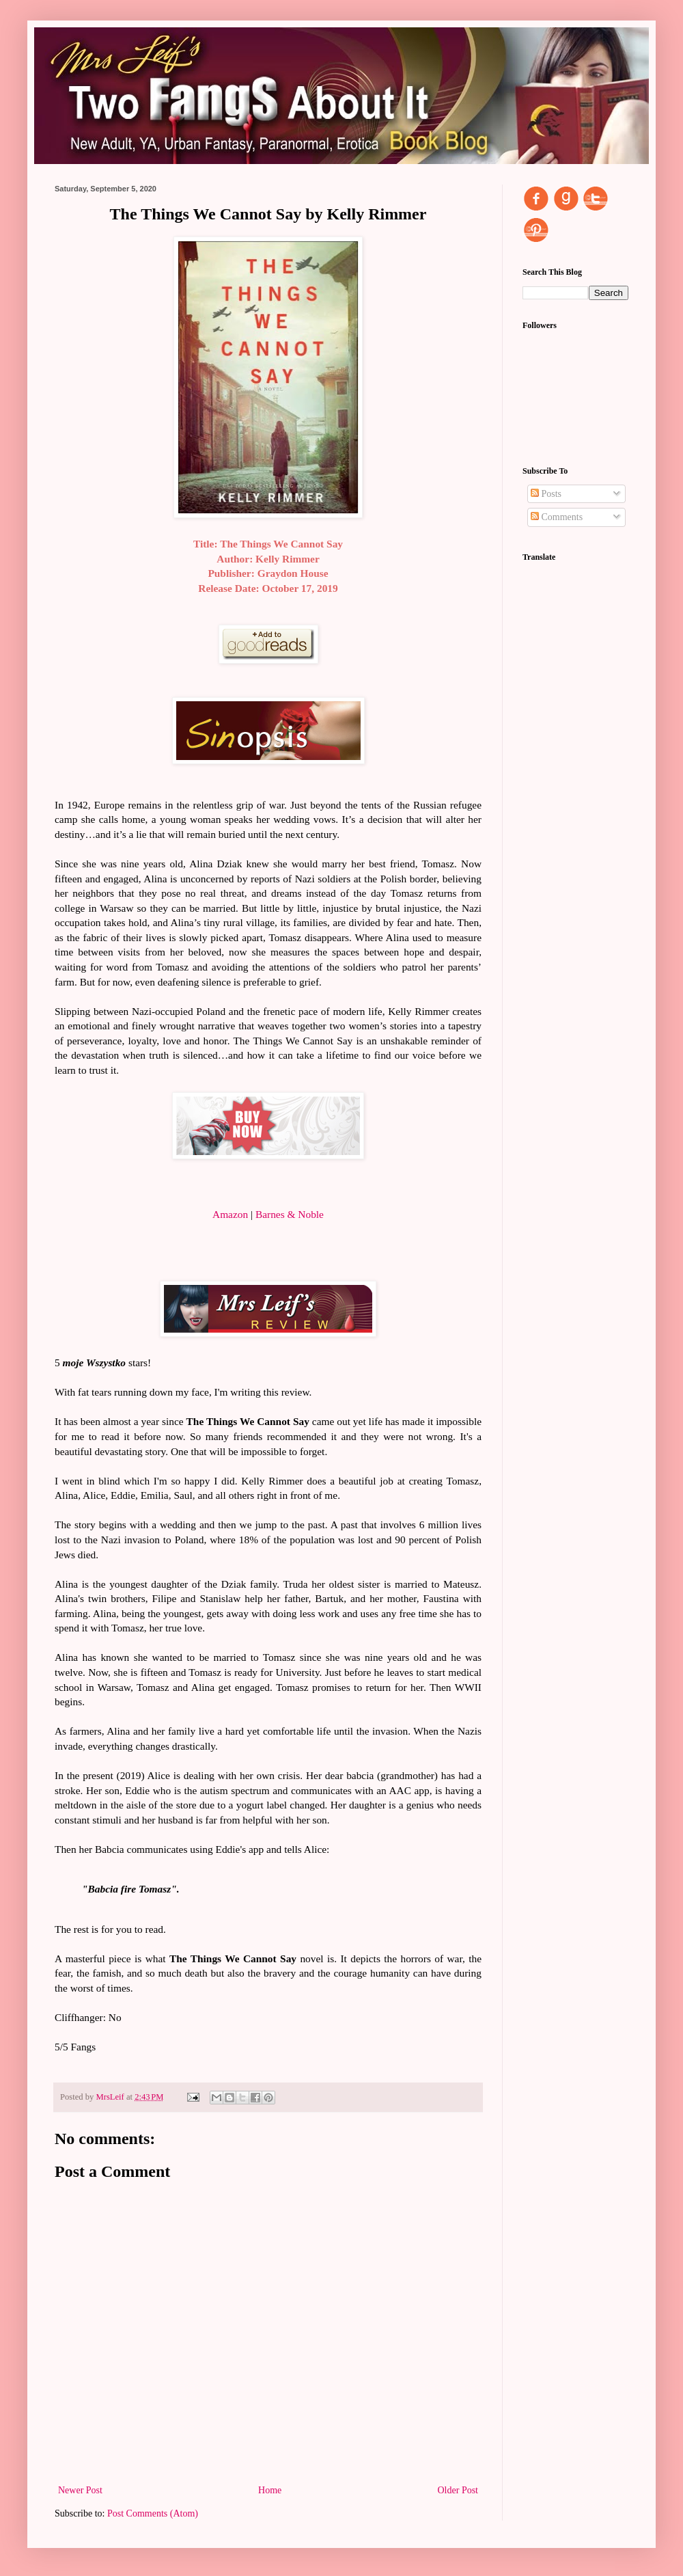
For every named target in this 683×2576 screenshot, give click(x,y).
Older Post (458, 2490)
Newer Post (80, 2490)
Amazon (230, 1214)
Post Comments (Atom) (152, 2513)
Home (269, 2490)
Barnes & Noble (289, 1214)
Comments (557, 517)
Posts (546, 494)
